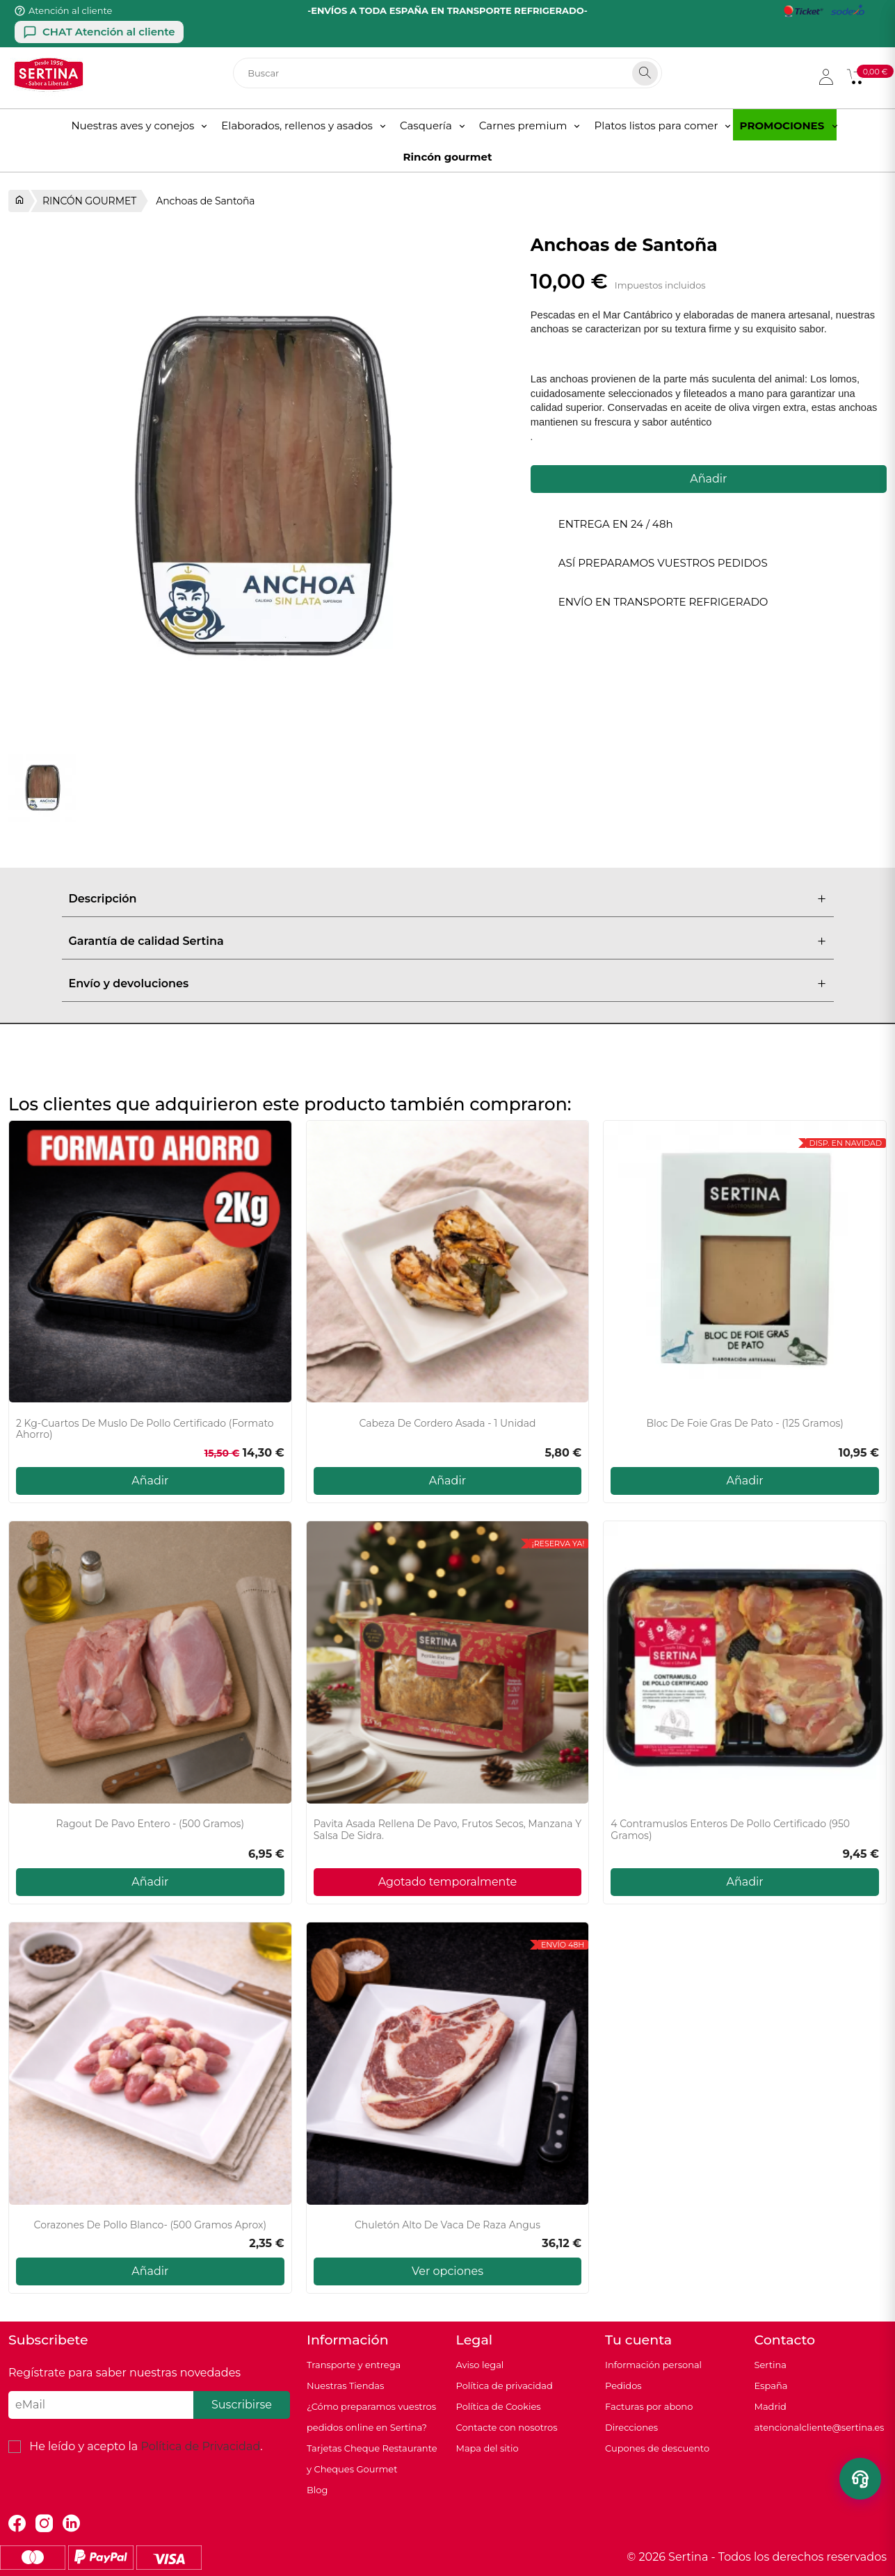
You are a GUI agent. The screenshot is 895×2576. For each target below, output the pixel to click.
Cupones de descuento (657, 2448)
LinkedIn (71, 2523)
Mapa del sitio (487, 2448)
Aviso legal (480, 2364)
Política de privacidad (504, 2385)
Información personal (653, 2364)
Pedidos (623, 2385)
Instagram (44, 2523)
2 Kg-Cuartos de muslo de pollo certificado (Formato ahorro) (145, 1429)
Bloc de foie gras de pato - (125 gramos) (744, 1423)
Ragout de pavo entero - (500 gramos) (150, 1824)
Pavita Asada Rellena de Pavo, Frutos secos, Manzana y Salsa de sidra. (448, 1830)
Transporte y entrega (354, 2364)
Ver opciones (447, 2271)
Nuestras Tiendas (345, 2385)
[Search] (645, 73)
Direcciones (631, 2427)
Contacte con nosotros (507, 2427)
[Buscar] (447, 73)
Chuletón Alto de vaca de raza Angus (447, 2225)
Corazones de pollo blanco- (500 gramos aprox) (150, 2225)
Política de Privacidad (200, 2446)
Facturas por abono (649, 2406)
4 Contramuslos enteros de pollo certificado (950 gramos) (730, 1830)
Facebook (17, 2523)
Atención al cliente (70, 10)
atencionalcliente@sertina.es (820, 2427)
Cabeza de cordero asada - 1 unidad (447, 1423)
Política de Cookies (498, 2406)
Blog (317, 2489)
